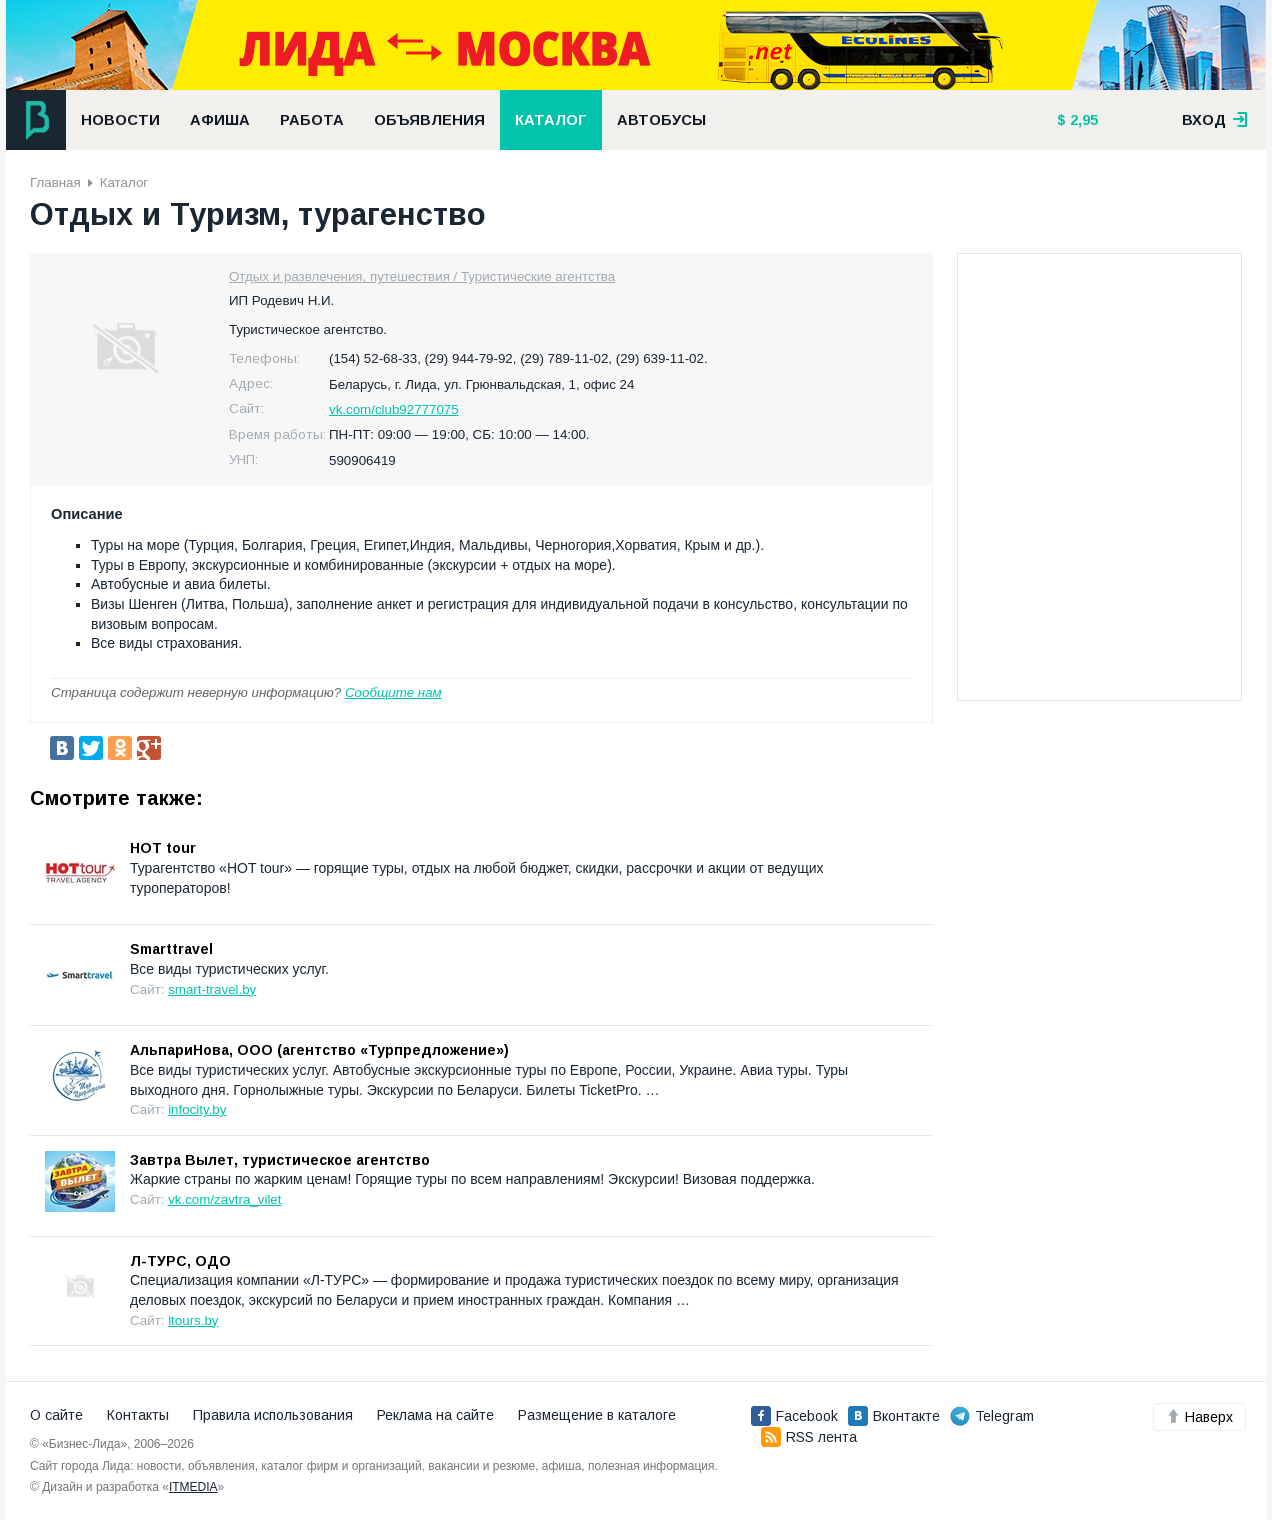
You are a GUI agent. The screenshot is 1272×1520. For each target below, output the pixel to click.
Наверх (1199, 1417)
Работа (312, 120)
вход (1215, 120)
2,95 (1082, 120)
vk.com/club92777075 (394, 409)
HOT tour (163, 848)
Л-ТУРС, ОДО (180, 1261)
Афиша (220, 120)
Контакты (138, 1415)
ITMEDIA (193, 1487)
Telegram (992, 1416)
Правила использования (273, 1415)
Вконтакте (894, 1416)
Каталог (551, 120)
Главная (55, 182)
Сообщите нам (393, 692)
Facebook (794, 1416)
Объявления (429, 120)
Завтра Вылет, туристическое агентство (280, 1160)
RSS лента (809, 1437)
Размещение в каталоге (597, 1415)
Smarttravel (171, 949)
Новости (120, 120)
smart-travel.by (212, 989)
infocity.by (197, 1109)
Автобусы (661, 120)
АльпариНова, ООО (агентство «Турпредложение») (319, 1050)
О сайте (56, 1415)
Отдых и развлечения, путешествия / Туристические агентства (422, 276)
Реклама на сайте (435, 1415)
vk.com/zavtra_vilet (224, 1199)
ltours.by (193, 1320)
